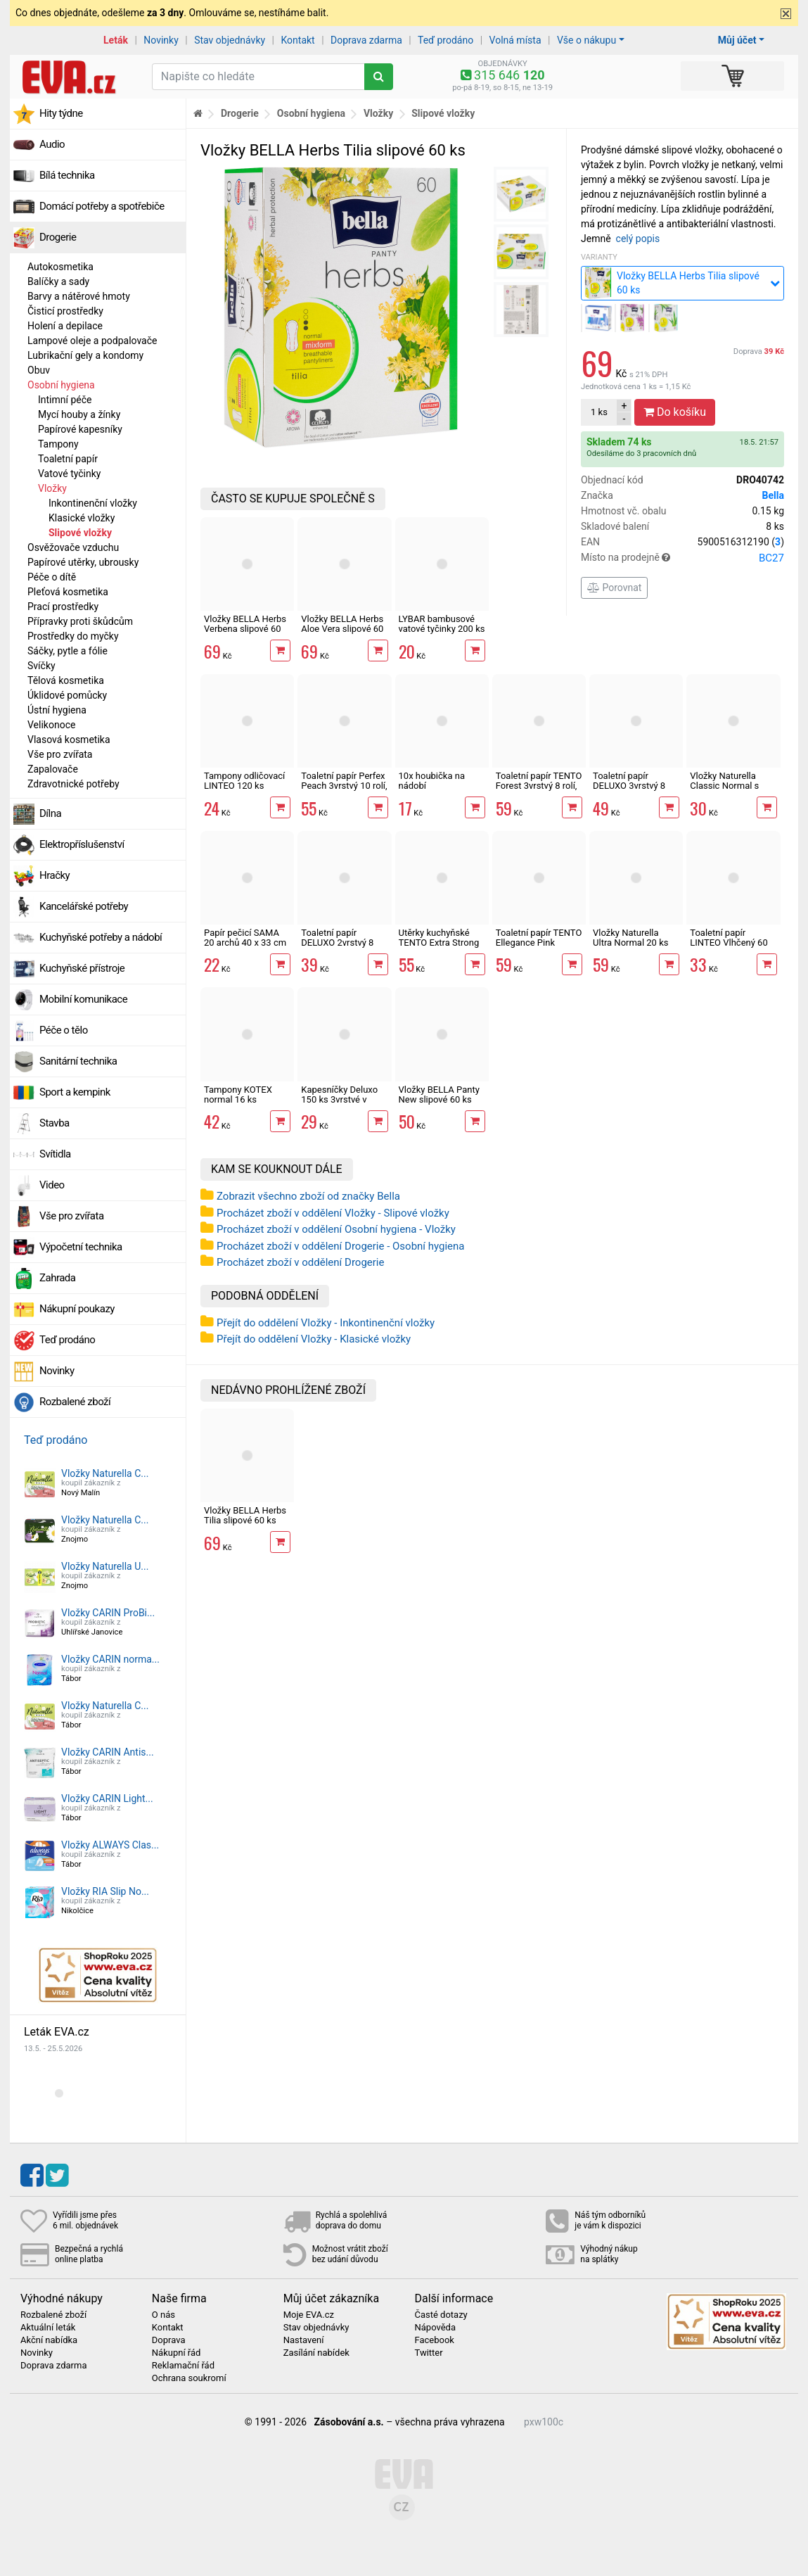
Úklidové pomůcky (67, 695)
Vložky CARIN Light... (107, 1798)
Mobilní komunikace (83, 999)
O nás (163, 2315)
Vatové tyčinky (69, 473)
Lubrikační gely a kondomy (85, 355)
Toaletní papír (68, 458)
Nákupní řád (176, 2353)
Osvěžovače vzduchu (73, 547)
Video (52, 1185)
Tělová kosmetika (65, 680)
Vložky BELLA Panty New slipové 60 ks (439, 1094)
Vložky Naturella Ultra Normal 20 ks (630, 937)
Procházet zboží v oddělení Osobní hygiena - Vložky (336, 1229)
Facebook (434, 2340)
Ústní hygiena (56, 710)
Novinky (161, 40)
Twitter (428, 2353)
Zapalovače (52, 769)
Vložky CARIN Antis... (107, 1752)
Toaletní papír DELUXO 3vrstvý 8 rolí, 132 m (629, 785)
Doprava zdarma (366, 40)
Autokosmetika (60, 266)
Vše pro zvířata (59, 754)
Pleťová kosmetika (67, 591)
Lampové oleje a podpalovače (92, 340)
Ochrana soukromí (189, 2378)
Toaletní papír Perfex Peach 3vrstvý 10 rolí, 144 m (344, 785)
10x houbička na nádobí (432, 780)
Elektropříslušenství (81, 844)
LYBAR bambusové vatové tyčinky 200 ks (442, 624)
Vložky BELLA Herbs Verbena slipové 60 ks (245, 629)
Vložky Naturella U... (104, 1566)
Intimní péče (65, 399)
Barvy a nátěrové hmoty (78, 296)
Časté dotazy (440, 2315)
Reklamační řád (183, 2366)
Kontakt (298, 40)
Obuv (38, 370)
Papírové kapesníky (80, 429)
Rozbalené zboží (74, 1401)
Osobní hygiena (61, 385)
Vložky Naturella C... (104, 1473)
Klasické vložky (82, 518)
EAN (682, 542)
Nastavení (303, 2340)
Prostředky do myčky (73, 636)
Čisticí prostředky (65, 311)
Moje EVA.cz (308, 2315)
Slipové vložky (80, 532)
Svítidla (55, 1154)
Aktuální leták (47, 2328)
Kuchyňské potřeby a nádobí (100, 937)
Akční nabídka (48, 2340)
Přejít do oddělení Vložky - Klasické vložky (314, 1339)
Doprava (758, 351)
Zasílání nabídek (316, 2353)
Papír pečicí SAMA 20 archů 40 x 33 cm (245, 937)
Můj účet (737, 40)
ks (599, 412)
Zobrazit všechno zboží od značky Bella (308, 1196)
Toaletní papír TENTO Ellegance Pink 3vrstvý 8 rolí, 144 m (539, 942)
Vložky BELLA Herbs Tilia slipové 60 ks (245, 1515)
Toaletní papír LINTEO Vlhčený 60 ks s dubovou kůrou (729, 942)
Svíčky (41, 665)
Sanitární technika (78, 1061)
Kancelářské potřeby (83, 906)
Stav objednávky (229, 40)
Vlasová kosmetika (68, 739)
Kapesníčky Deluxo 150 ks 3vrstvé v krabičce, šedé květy (342, 1099)
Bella (773, 495)
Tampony (58, 444)
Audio (52, 144)
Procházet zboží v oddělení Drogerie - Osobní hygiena (341, 1246)
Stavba (54, 1123)
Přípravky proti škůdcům (80, 621)
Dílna (50, 813)
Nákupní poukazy (77, 1308)
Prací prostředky (62, 606)
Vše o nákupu (586, 40)
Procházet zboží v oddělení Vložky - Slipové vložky (333, 1213)
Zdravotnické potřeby (73, 783)
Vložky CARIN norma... (110, 1659)
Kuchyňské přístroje (81, 968)
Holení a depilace (65, 325)
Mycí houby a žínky (79, 414)
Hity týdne (61, 113)
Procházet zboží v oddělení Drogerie (300, 1262)
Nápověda (434, 2328)
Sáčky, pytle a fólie (67, 650)
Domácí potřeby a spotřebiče (102, 206)
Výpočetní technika (80, 1247)
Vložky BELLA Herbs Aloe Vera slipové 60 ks (342, 629)
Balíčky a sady (58, 281)
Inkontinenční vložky (93, 503)
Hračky (54, 875)
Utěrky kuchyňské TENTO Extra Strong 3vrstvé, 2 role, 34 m (439, 942)
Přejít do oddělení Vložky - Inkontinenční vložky (326, 1322)
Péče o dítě (51, 577)
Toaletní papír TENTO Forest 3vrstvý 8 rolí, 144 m (539, 785)
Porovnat (614, 587)
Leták (115, 40)
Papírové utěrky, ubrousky (83, 562)
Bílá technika (67, 175)
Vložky (52, 488)
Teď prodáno (445, 40)
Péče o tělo (63, 1030)
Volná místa (515, 40)
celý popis (638, 238)
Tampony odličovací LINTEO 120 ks (244, 780)
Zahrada (57, 1277)
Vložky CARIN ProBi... (108, 1612)
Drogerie (57, 237)
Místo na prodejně (682, 558)
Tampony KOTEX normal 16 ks (238, 1094)
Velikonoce (51, 724)
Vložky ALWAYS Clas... (110, 1845)
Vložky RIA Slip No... (105, 1891)
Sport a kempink (74, 1092)
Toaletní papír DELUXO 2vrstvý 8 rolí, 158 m (337, 942)
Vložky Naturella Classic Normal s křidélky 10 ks (724, 785)
